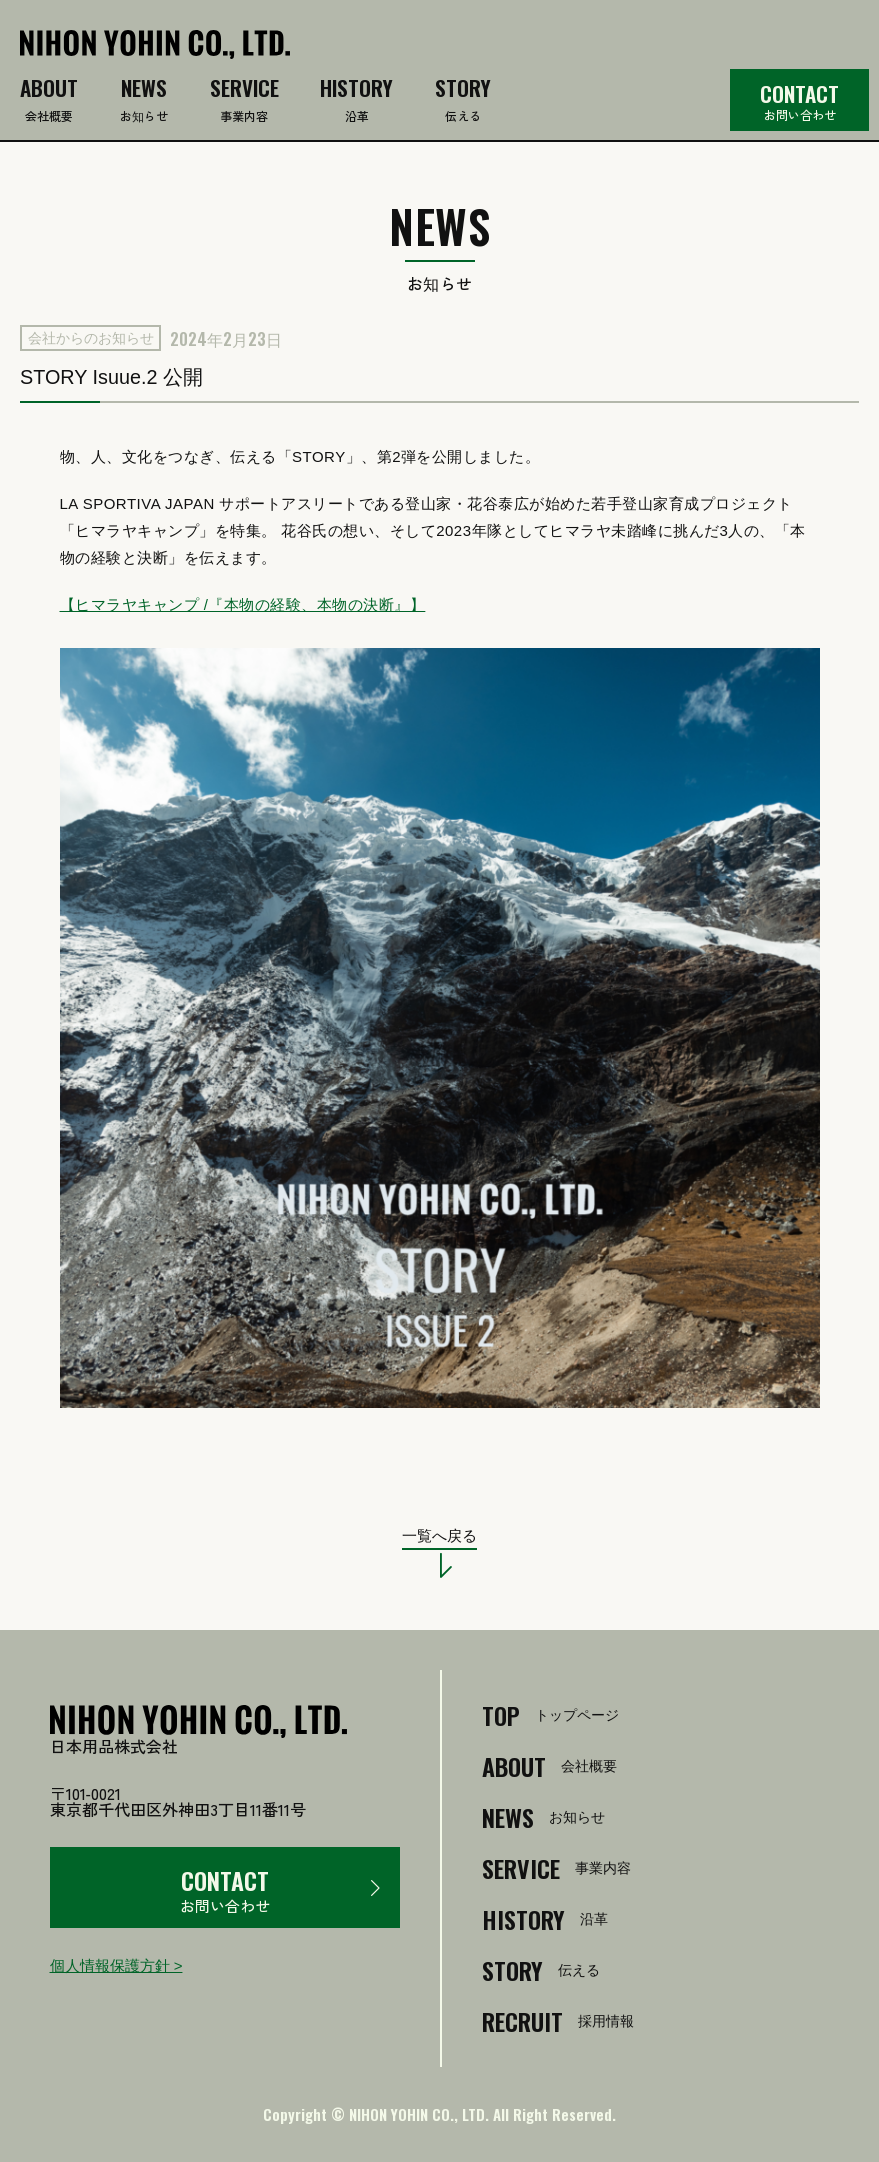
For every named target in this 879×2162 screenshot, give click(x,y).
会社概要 (49, 101)
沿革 (356, 101)
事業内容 (244, 101)
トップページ (550, 1715)
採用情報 (558, 2021)
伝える (463, 101)
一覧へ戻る (439, 1536)
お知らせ (144, 101)
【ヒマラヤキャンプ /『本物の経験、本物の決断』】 (243, 604)
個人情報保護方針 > (116, 1965)
